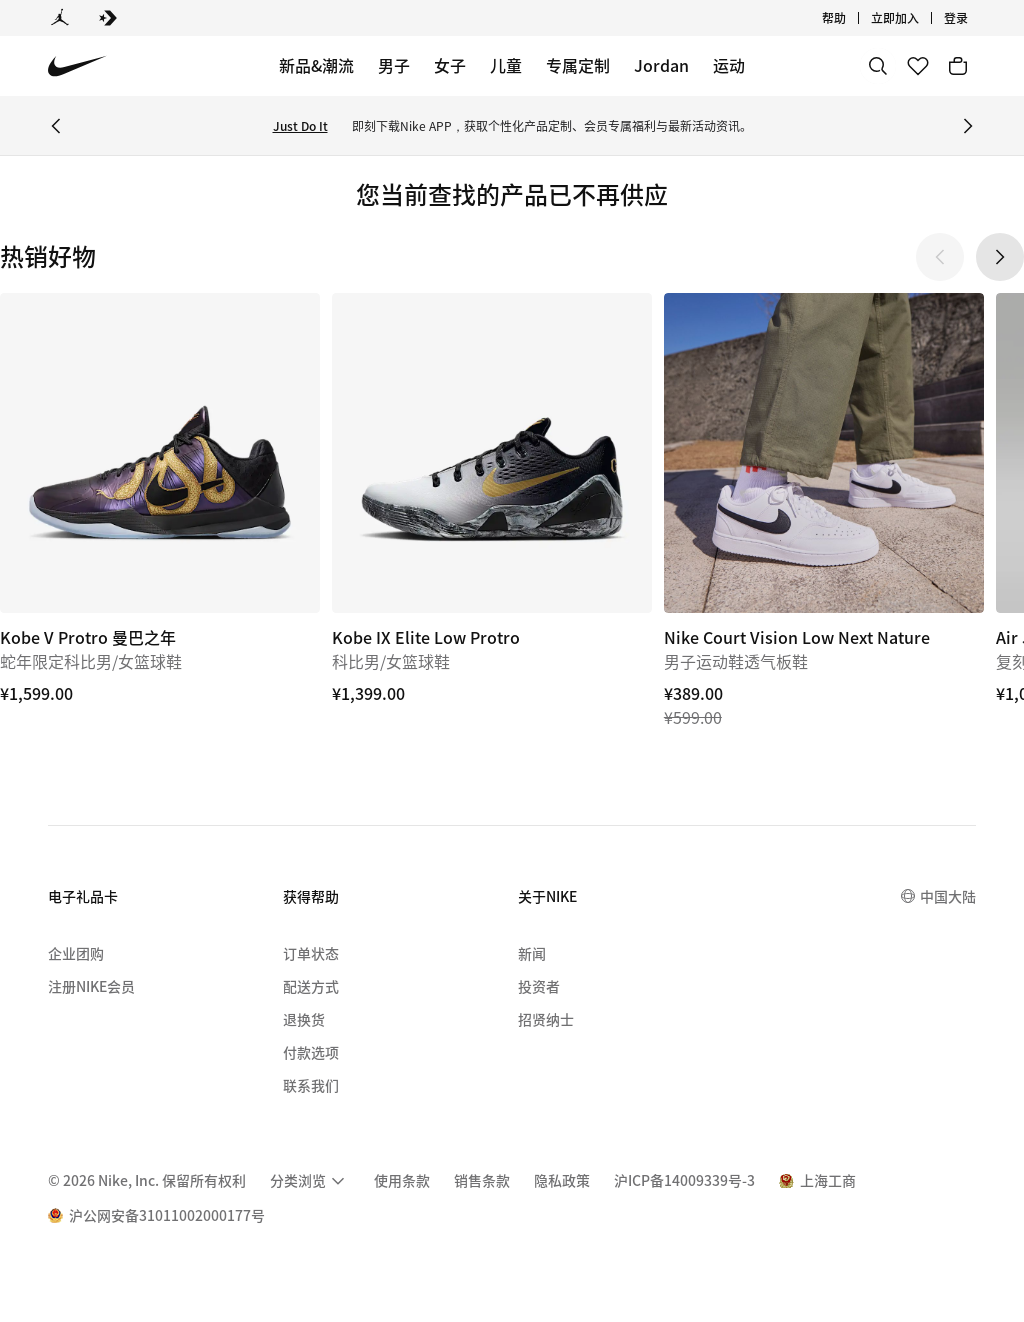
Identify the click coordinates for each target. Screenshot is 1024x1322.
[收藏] (918, 66)
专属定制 (578, 65)
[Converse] (108, 18)
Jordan (661, 65)
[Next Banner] (968, 126)
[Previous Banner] (56, 126)
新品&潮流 (316, 65)
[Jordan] (60, 18)
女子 (450, 65)
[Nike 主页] (77, 66)
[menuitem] (310, 1181)
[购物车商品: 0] (958, 66)
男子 (394, 65)
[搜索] (878, 66)
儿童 (506, 65)
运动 (729, 65)
